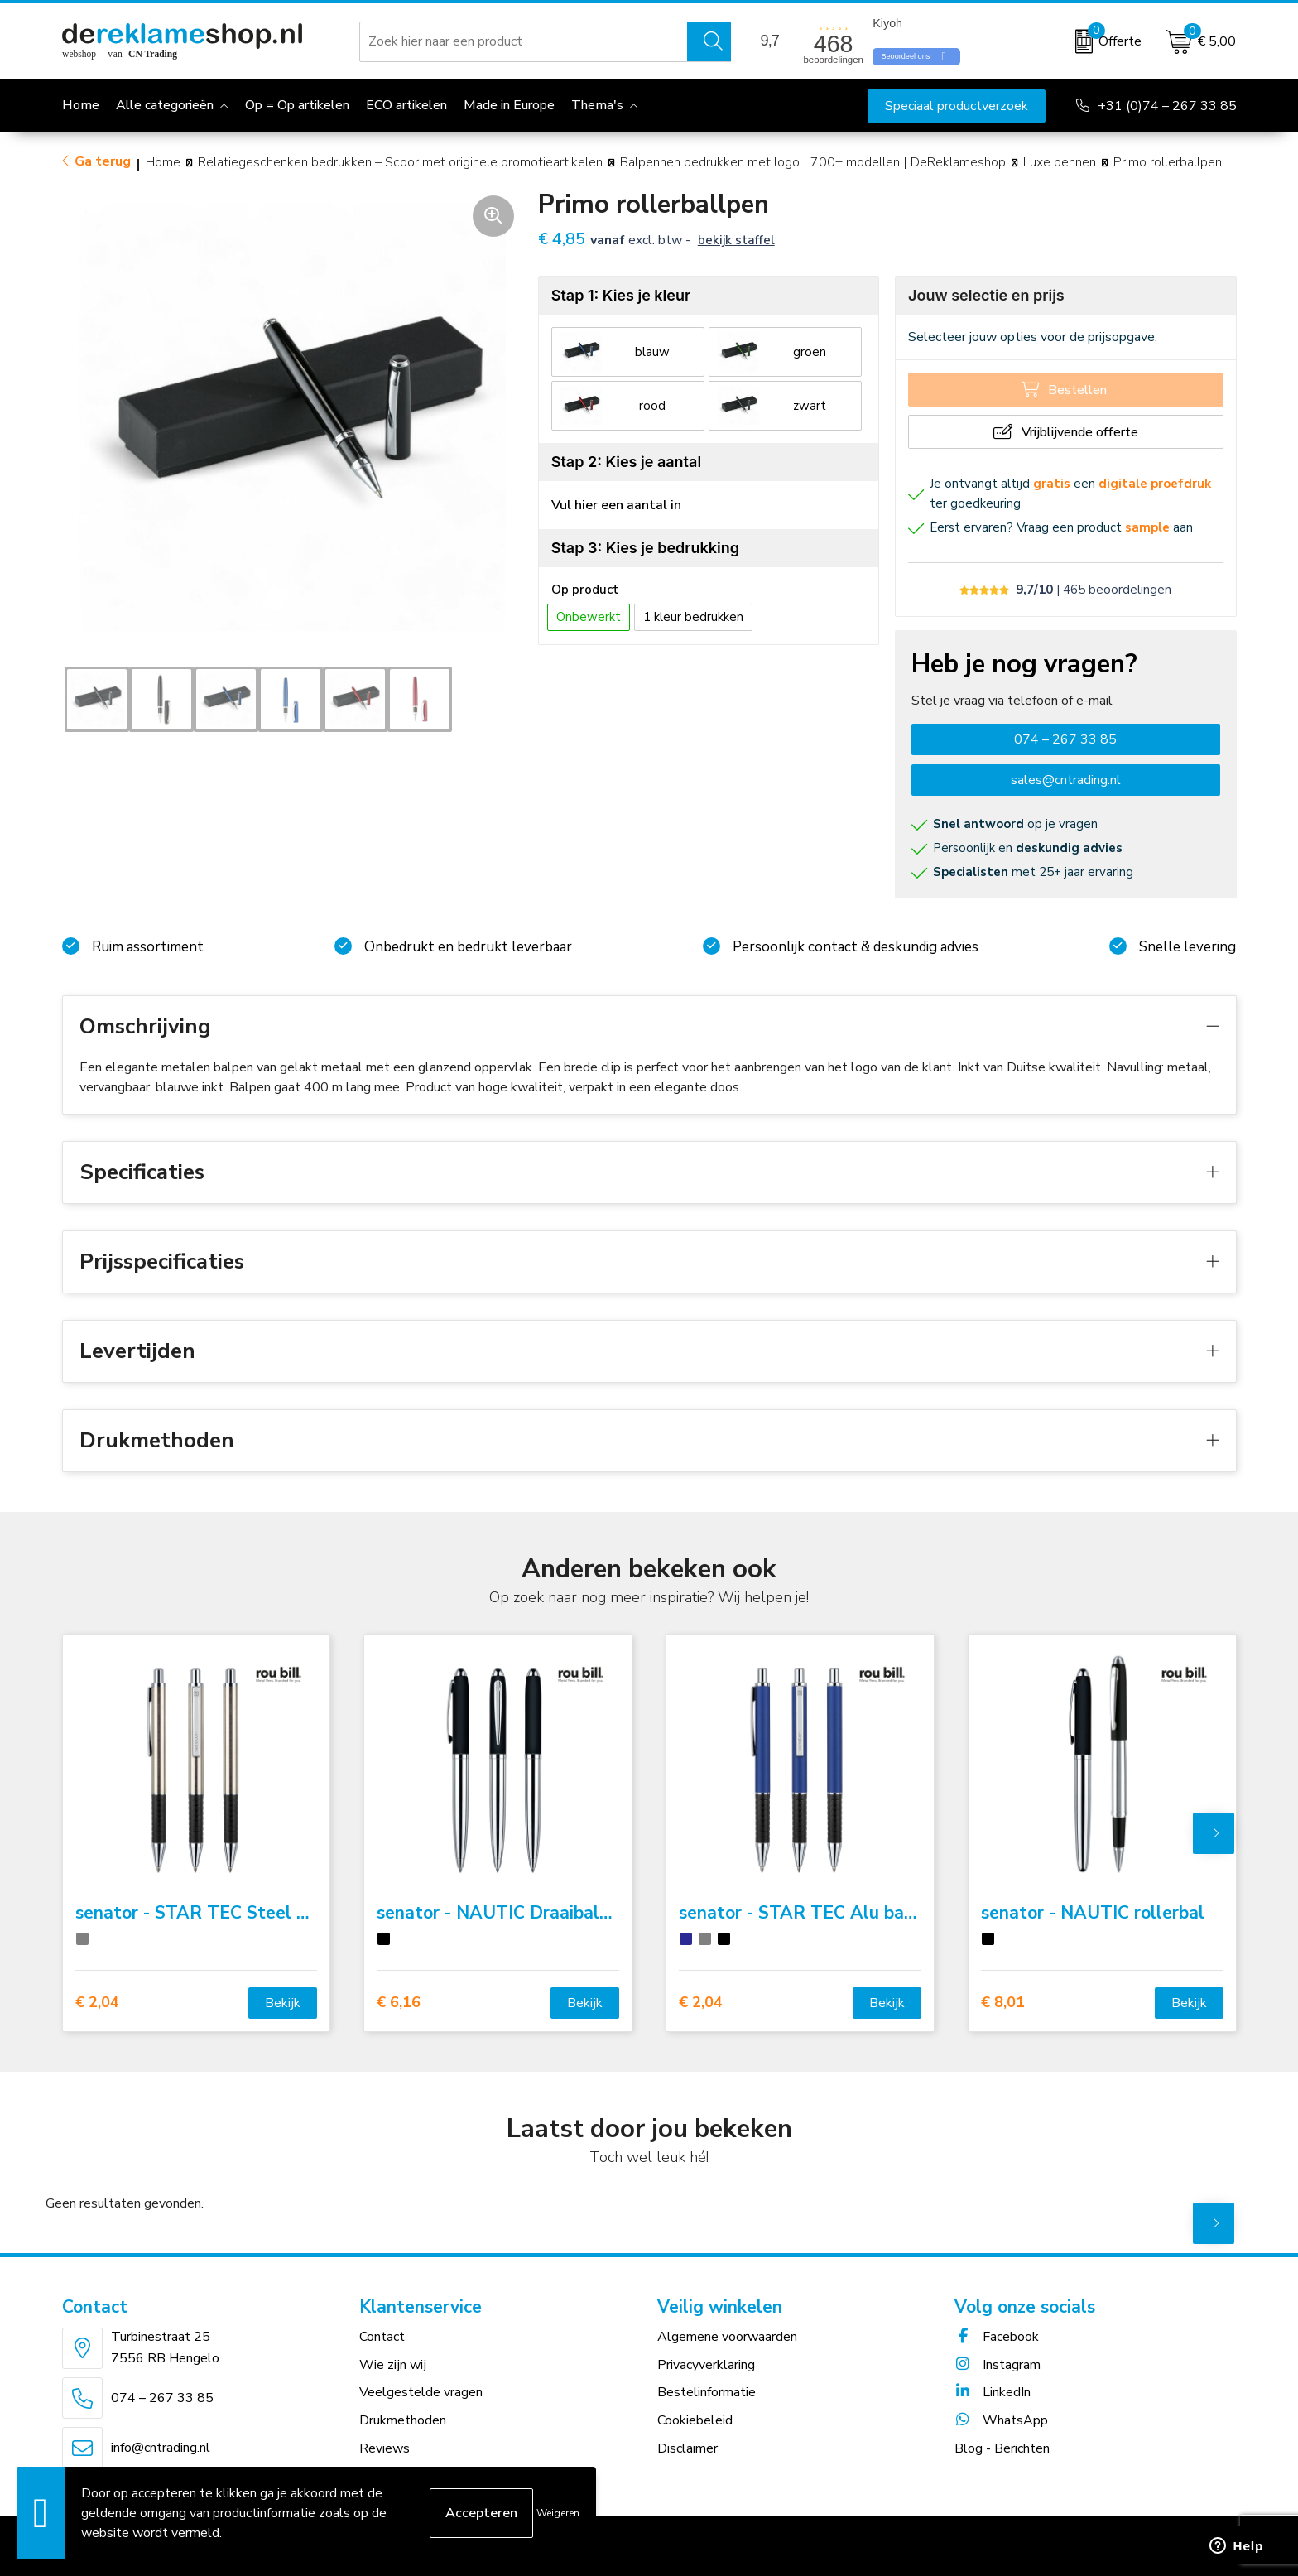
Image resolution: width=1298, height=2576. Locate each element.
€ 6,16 (399, 2002)
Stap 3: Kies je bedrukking (645, 547)
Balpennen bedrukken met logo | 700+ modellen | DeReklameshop (813, 162)
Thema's (597, 105)
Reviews (384, 2448)
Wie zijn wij (392, 2365)
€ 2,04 (97, 2002)
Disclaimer (687, 2448)
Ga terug (103, 161)
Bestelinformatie (706, 2392)
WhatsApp (1001, 2420)
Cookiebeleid (695, 2420)
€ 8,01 (1003, 2002)
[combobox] (523, 41)
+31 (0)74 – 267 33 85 (1167, 106)
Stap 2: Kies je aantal (626, 461)
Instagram (997, 2365)
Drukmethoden (402, 2420)
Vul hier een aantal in (616, 505)
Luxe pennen (1059, 162)
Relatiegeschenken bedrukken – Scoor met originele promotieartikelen (400, 162)
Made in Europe (509, 105)
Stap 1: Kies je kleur (620, 295)
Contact (382, 2337)
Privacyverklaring (706, 2365)
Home (163, 162)
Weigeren (557, 2513)
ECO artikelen (406, 105)
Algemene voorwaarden (727, 2337)
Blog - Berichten (1002, 2448)
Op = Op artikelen (297, 105)
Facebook (996, 2337)
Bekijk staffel (736, 240)
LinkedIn (992, 2392)
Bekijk (282, 2003)
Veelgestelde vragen (421, 2392)
